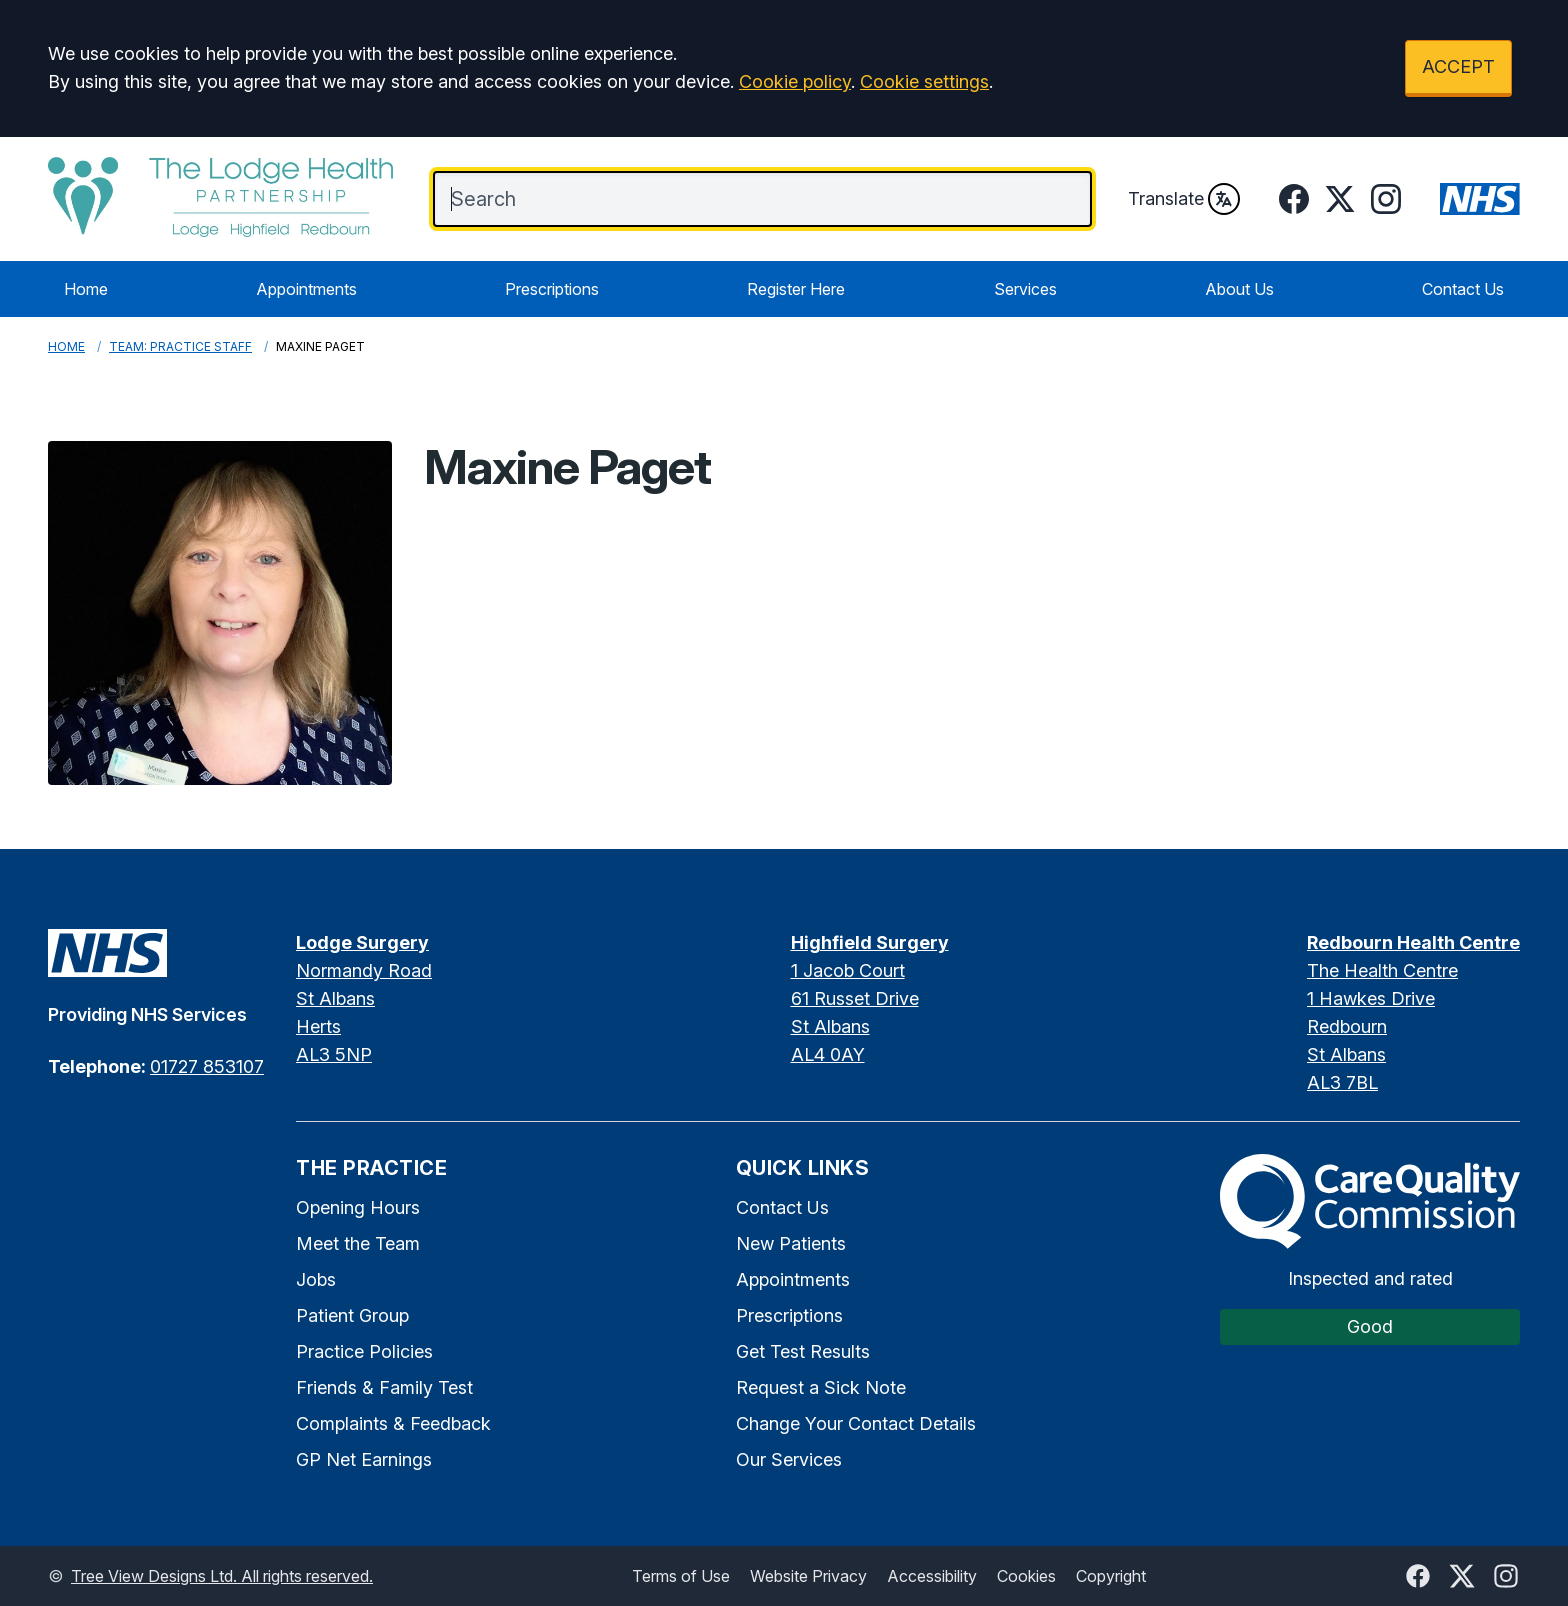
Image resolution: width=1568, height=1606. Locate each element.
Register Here (796, 289)
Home (86, 289)
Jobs (316, 1279)
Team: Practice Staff (180, 346)
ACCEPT (1458, 66)
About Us (1239, 289)
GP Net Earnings (364, 1459)
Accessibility (932, 1576)
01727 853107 (207, 1066)
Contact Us (1463, 289)
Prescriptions (552, 289)
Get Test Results (803, 1351)
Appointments (306, 289)
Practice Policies (364, 1351)
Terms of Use (681, 1576)
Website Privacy (808, 1576)
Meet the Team (358, 1243)
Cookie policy (795, 81)
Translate (1184, 199)
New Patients (791, 1243)
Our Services (789, 1459)
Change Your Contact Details (856, 1423)
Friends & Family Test (384, 1387)
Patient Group (352, 1315)
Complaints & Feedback (393, 1423)
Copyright (1111, 1576)
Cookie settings (924, 81)
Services (1025, 289)
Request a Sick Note (821, 1387)
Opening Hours (358, 1207)
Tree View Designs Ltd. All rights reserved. (222, 1576)
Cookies (1026, 1576)
